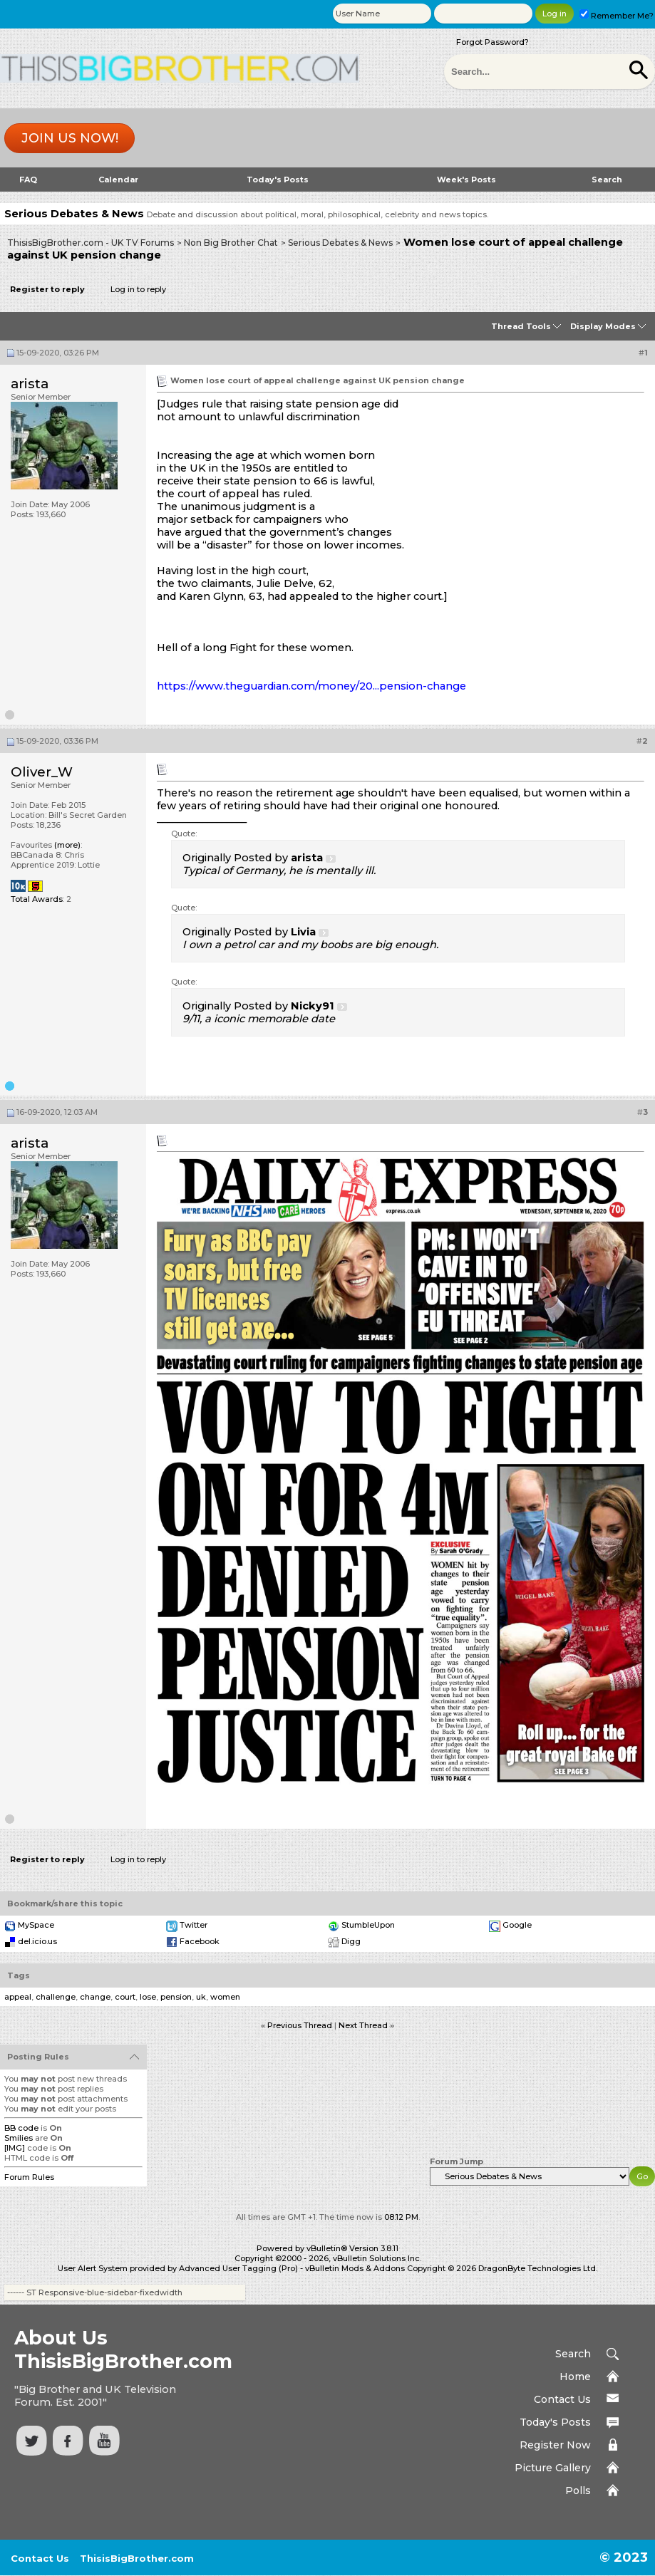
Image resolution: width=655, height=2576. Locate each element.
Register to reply (47, 289)
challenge (56, 1997)
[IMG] (14, 2148)
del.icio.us (37, 1941)
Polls (578, 2490)
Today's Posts (278, 180)
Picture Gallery (553, 2467)
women (225, 1997)
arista (29, 383)
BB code (21, 2128)
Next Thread (363, 2025)
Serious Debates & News (340, 242)
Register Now (555, 2445)
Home (575, 2376)
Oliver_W (42, 772)
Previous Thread (299, 2025)
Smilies (18, 2138)
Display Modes (603, 326)
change (95, 1997)
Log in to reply (138, 289)
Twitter (193, 1925)
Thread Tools (521, 326)
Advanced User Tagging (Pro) (238, 2268)
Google (517, 1925)
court (125, 1997)
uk (201, 1997)
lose (148, 1997)
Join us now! (69, 138)
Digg (351, 1941)
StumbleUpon (368, 1925)
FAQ (28, 180)
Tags (18, 1975)
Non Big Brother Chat (231, 242)
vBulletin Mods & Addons (355, 2268)
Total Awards (37, 899)
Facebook (200, 1941)
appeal (17, 1997)
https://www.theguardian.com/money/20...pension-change (311, 686)
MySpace (36, 1925)
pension (176, 1997)
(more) (67, 845)
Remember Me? (616, 16)
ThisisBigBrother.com (137, 2558)
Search (607, 180)
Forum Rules (29, 2177)
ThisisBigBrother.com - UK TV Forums (90, 242)
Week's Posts (466, 180)
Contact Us (562, 2399)
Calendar (118, 180)
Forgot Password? (492, 42)
